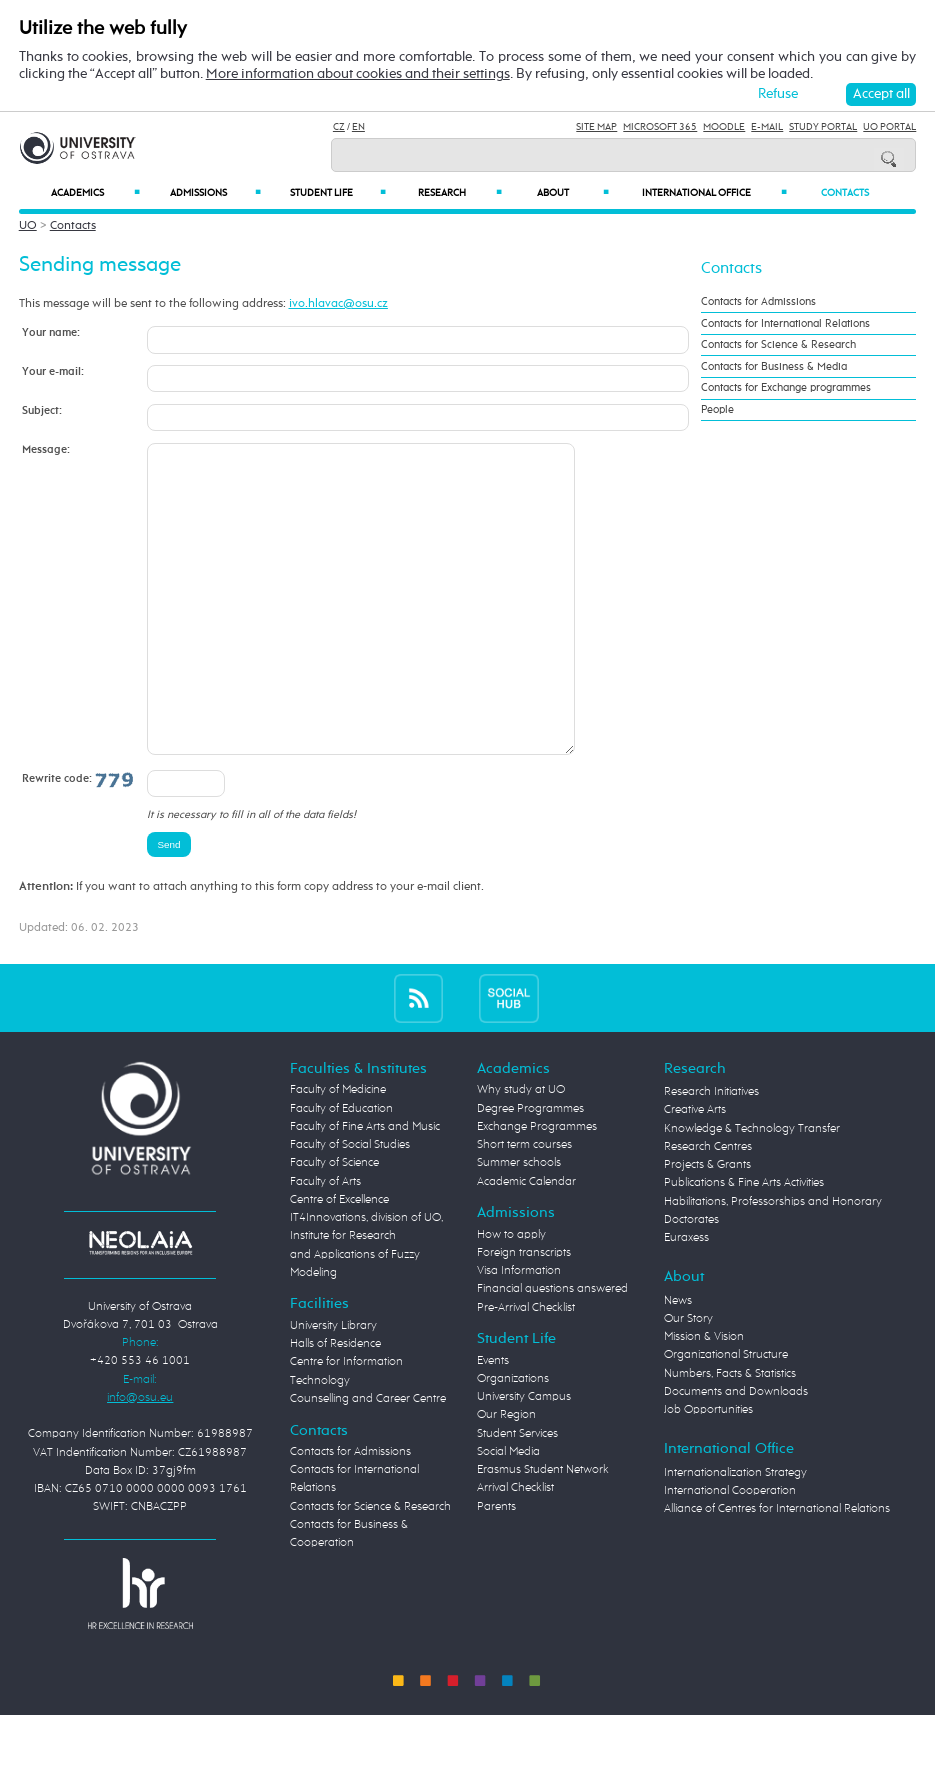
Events (493, 1421)
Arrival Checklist (515, 1548)
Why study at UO (521, 1150)
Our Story (688, 1379)
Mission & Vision (704, 1397)
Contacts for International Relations (785, 324)
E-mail (767, 127)
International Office (715, 192)
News (678, 1361)
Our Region (506, 1475)
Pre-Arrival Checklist (526, 1368)
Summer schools (519, 1223)
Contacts (845, 193)
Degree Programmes (530, 1169)
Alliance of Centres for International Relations (777, 1569)
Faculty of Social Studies (350, 1205)
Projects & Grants (707, 1225)
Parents (496, 1567)
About (573, 192)
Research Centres (708, 1207)
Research (460, 192)
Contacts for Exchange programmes (786, 388)
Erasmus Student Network (543, 1530)
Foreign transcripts (524, 1313)
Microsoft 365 (660, 127)
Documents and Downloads (736, 1452)
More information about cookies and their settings (358, 74)
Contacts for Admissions (758, 302)
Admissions (215, 192)
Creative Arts (695, 1170)
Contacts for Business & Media (774, 367)
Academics (95, 192)
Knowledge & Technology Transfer (752, 1189)
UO (28, 226)
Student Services (517, 1494)
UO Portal (889, 127)
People (717, 410)
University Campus (524, 1457)
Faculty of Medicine (338, 1150)
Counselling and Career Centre (368, 1459)
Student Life (338, 192)
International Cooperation (730, 1551)
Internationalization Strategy (735, 1533)
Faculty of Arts (325, 1242)
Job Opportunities (708, 1470)
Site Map (596, 127)
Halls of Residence (335, 1404)
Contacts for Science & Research (778, 345)
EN (358, 127)
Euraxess (686, 1298)
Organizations (513, 1439)
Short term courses (524, 1205)
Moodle (724, 127)
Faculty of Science (334, 1223)
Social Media (508, 1512)
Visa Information (519, 1331)
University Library (333, 1386)
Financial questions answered (552, 1349)
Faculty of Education (341, 1169)
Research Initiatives (711, 1152)
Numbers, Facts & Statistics (730, 1434)
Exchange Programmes (537, 1187)
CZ (339, 127)
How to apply (511, 1295)
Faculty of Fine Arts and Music (365, 1187)
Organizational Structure (726, 1415)
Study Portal (823, 127)
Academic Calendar (526, 1242)
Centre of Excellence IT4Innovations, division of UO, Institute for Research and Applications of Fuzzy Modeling (366, 1296)
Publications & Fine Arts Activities (744, 1243)
